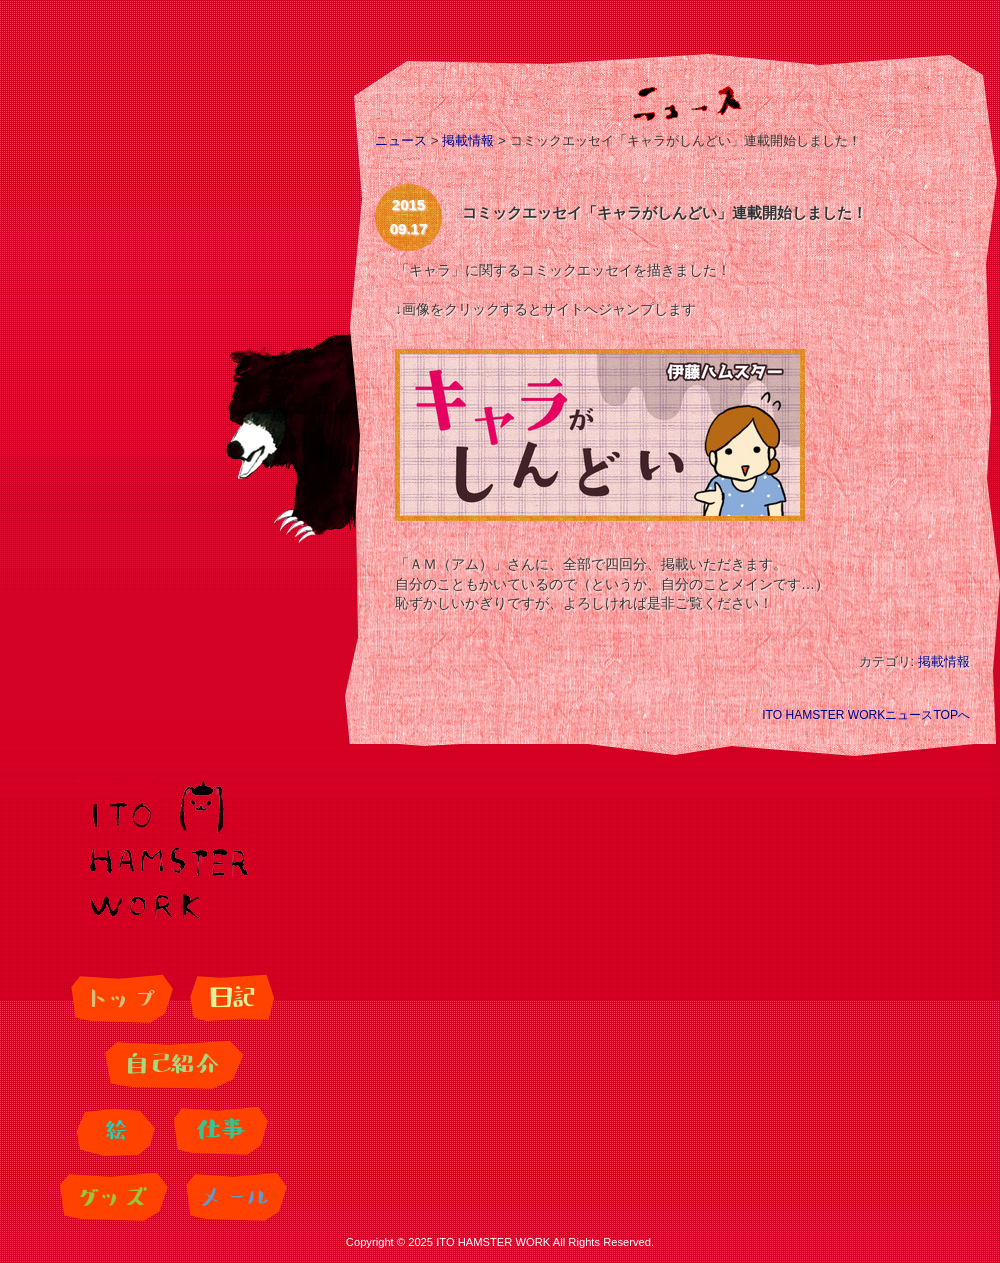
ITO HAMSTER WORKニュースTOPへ (866, 715)
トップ (119, 999)
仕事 (218, 1131)
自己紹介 (170, 1065)
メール (233, 1197)
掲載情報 (468, 140)
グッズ (110, 1197)
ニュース (401, 140)
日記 (230, 999)
